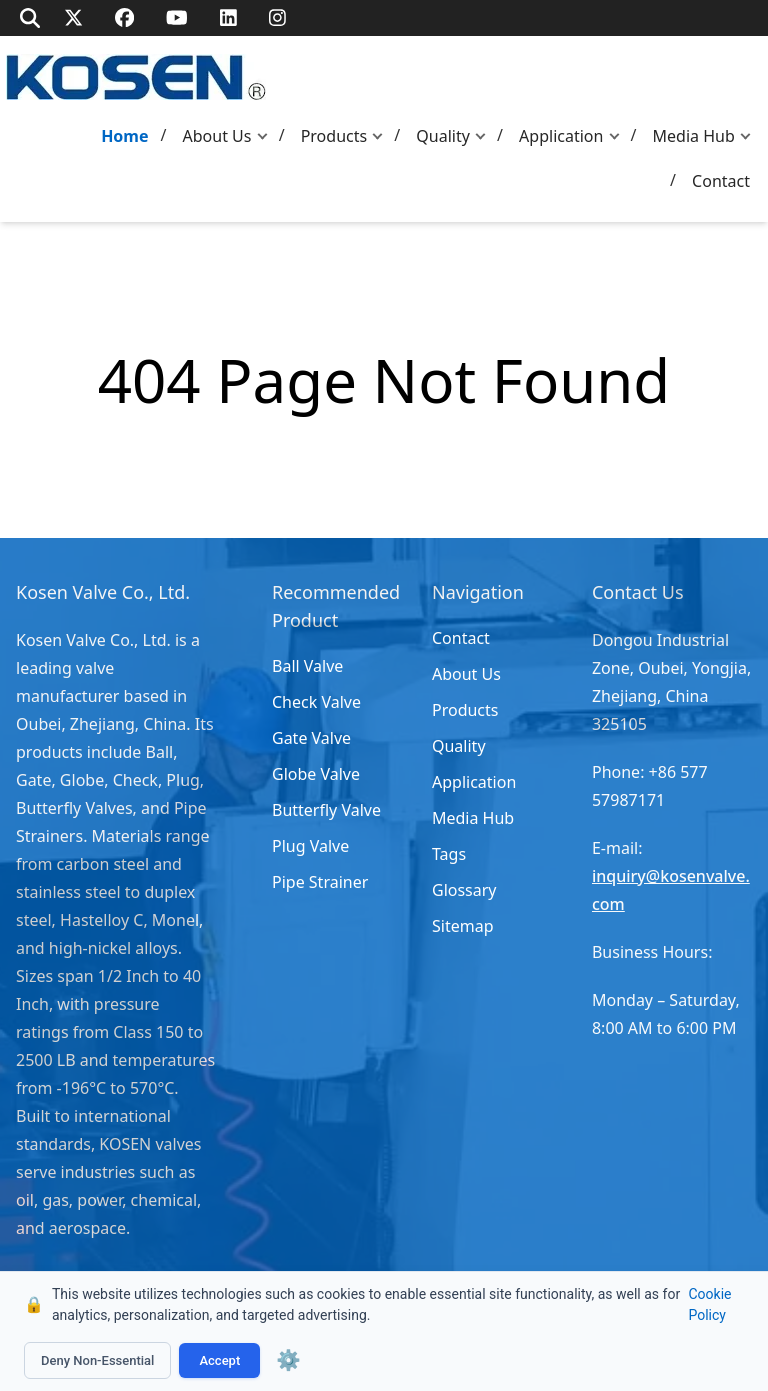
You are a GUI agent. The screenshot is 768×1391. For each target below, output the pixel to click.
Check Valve (316, 702)
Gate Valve (311, 738)
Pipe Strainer (320, 882)
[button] (267, 136)
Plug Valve (310, 846)
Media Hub (694, 136)
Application (561, 136)
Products (334, 136)
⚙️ (288, 1360)
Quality (443, 136)
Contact (721, 181)
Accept (219, 1360)
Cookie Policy (709, 1304)
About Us (217, 136)
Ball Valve (307, 666)
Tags (449, 854)
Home (124, 136)
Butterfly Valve (326, 810)
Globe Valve (316, 774)
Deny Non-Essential (97, 1360)
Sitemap (463, 926)
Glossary (464, 890)
